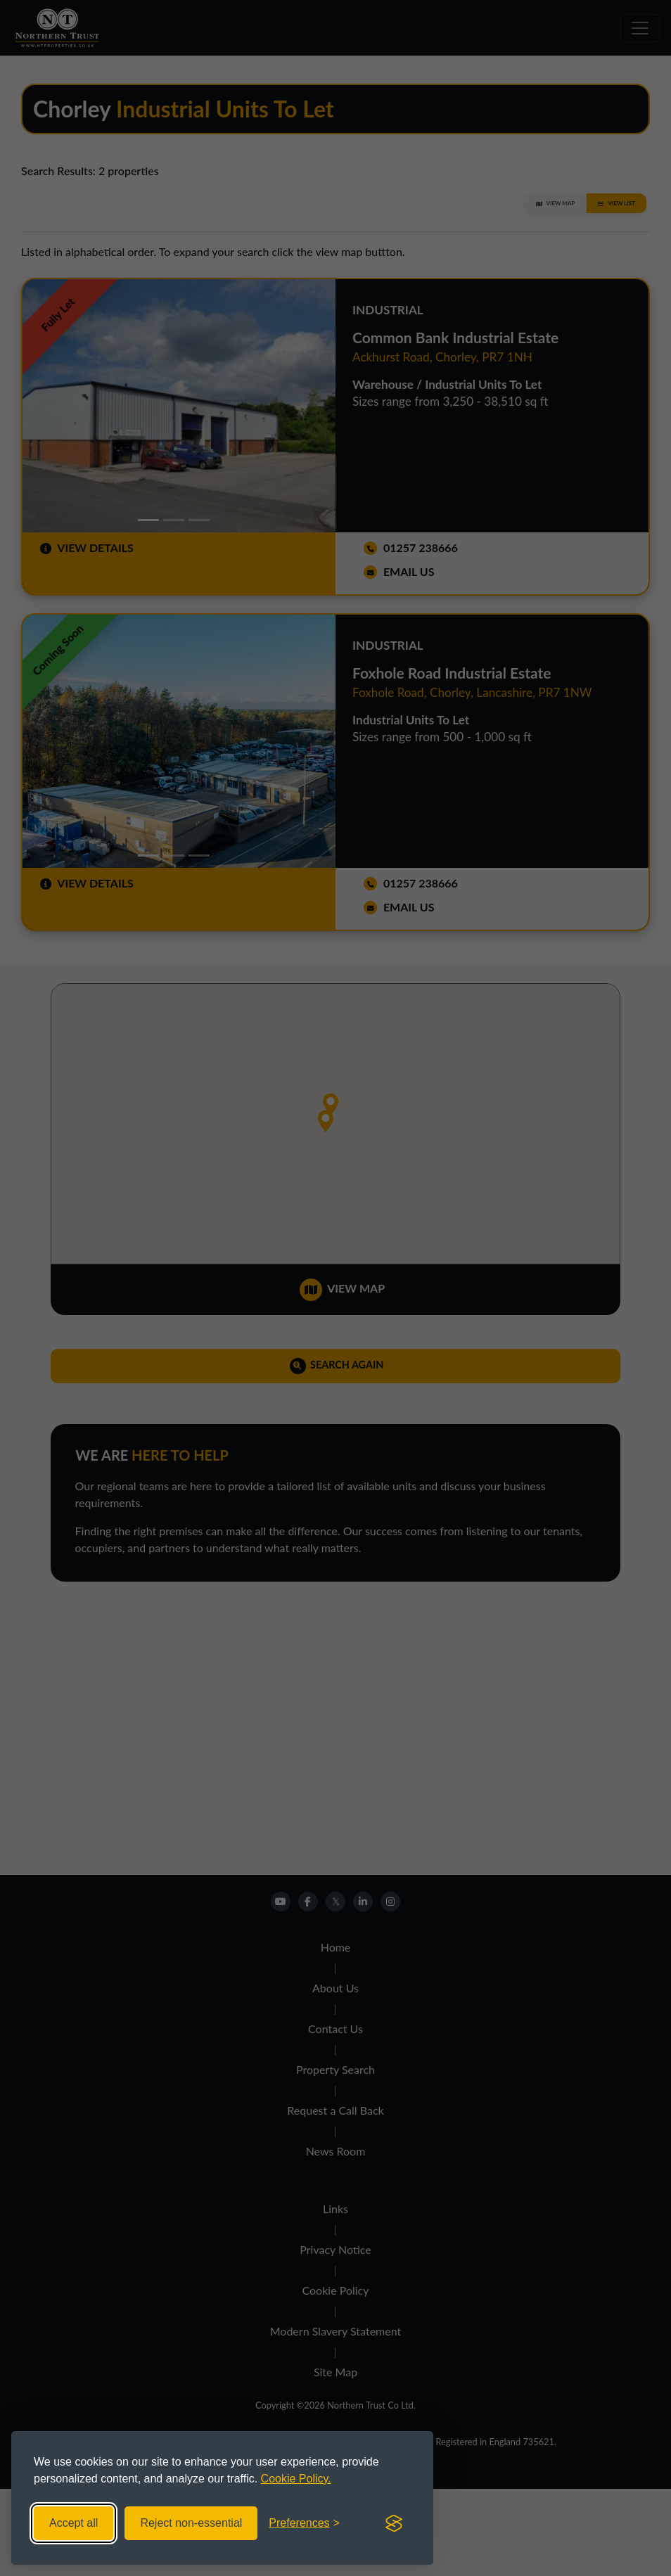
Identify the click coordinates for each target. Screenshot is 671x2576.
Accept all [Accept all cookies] (73, 2523)
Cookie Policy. (296, 2479)
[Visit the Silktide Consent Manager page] (394, 2523)
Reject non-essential (191, 2523)
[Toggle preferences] (304, 2523)
